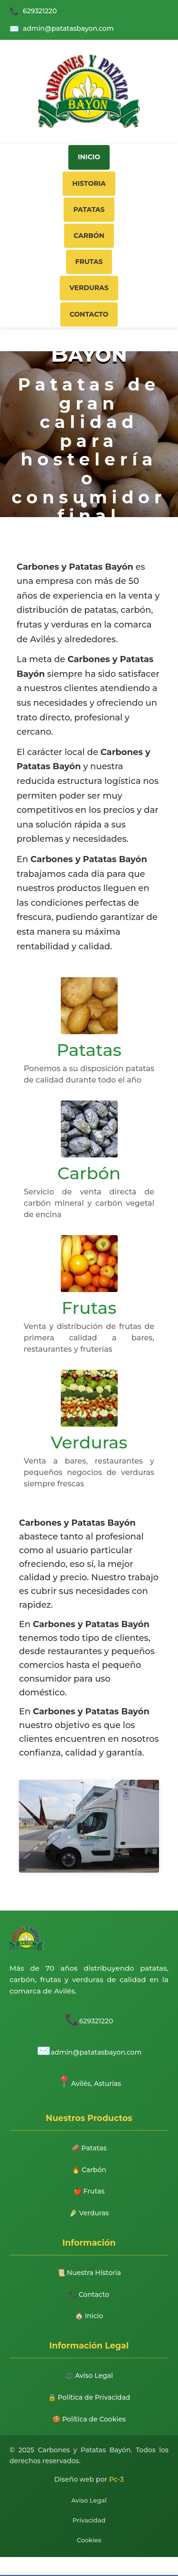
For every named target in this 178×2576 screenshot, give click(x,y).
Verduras (88, 287)
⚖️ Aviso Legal (89, 2375)
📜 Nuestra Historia (89, 2272)
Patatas (88, 209)
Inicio (89, 157)
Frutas (89, 261)
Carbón (89, 235)
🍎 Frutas (89, 2191)
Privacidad (89, 2520)
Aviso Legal (88, 2500)
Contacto (89, 314)
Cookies (89, 2540)
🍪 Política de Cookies (89, 2419)
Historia (89, 183)
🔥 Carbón (89, 2170)
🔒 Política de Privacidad (89, 2397)
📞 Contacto (89, 2294)
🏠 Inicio (89, 2316)
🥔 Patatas (89, 2148)
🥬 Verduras (89, 2213)
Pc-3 (116, 2479)
